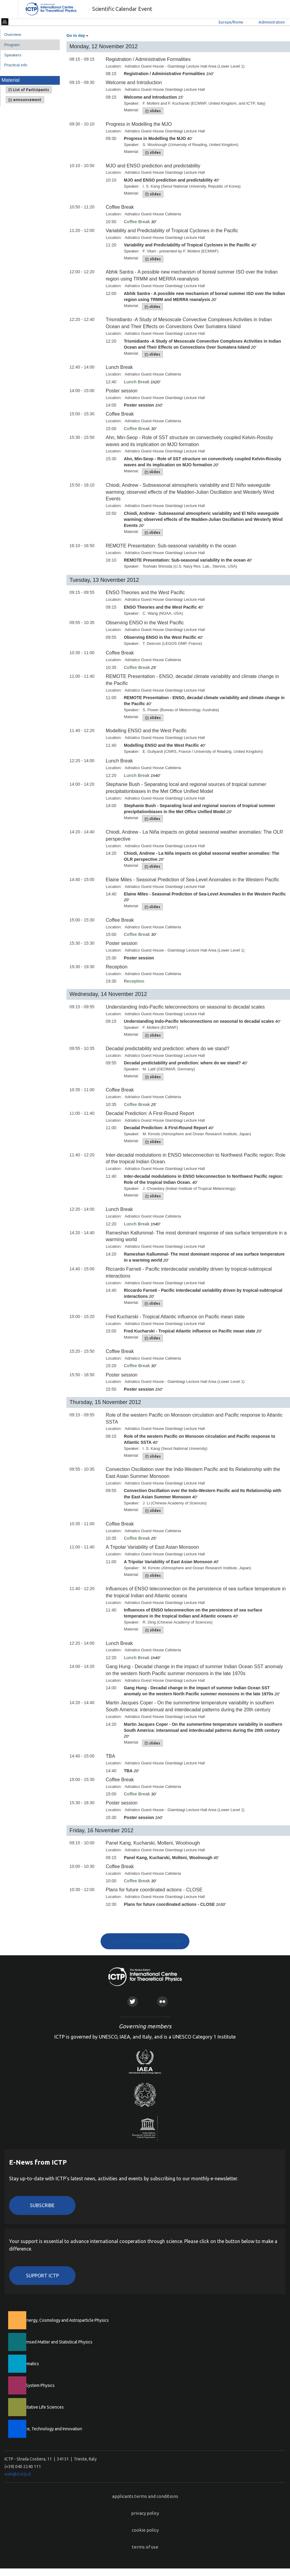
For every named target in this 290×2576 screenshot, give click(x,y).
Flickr (162, 2001)
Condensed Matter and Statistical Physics (53, 2342)
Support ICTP (42, 2275)
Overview (12, 34)
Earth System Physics (35, 2385)
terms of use (145, 2546)
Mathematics (27, 2363)
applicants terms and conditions (145, 2496)
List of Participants (28, 90)
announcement (24, 100)
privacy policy (145, 2513)
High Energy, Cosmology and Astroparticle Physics (62, 2320)
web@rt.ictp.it (18, 2474)
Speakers (12, 55)
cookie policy (145, 2530)
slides (153, 111)
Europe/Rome (231, 22)
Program (12, 45)
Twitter (132, 2001)
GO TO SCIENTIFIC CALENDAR (147, 1941)
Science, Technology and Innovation (48, 2428)
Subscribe (42, 2205)
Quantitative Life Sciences (39, 2407)
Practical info (15, 65)
